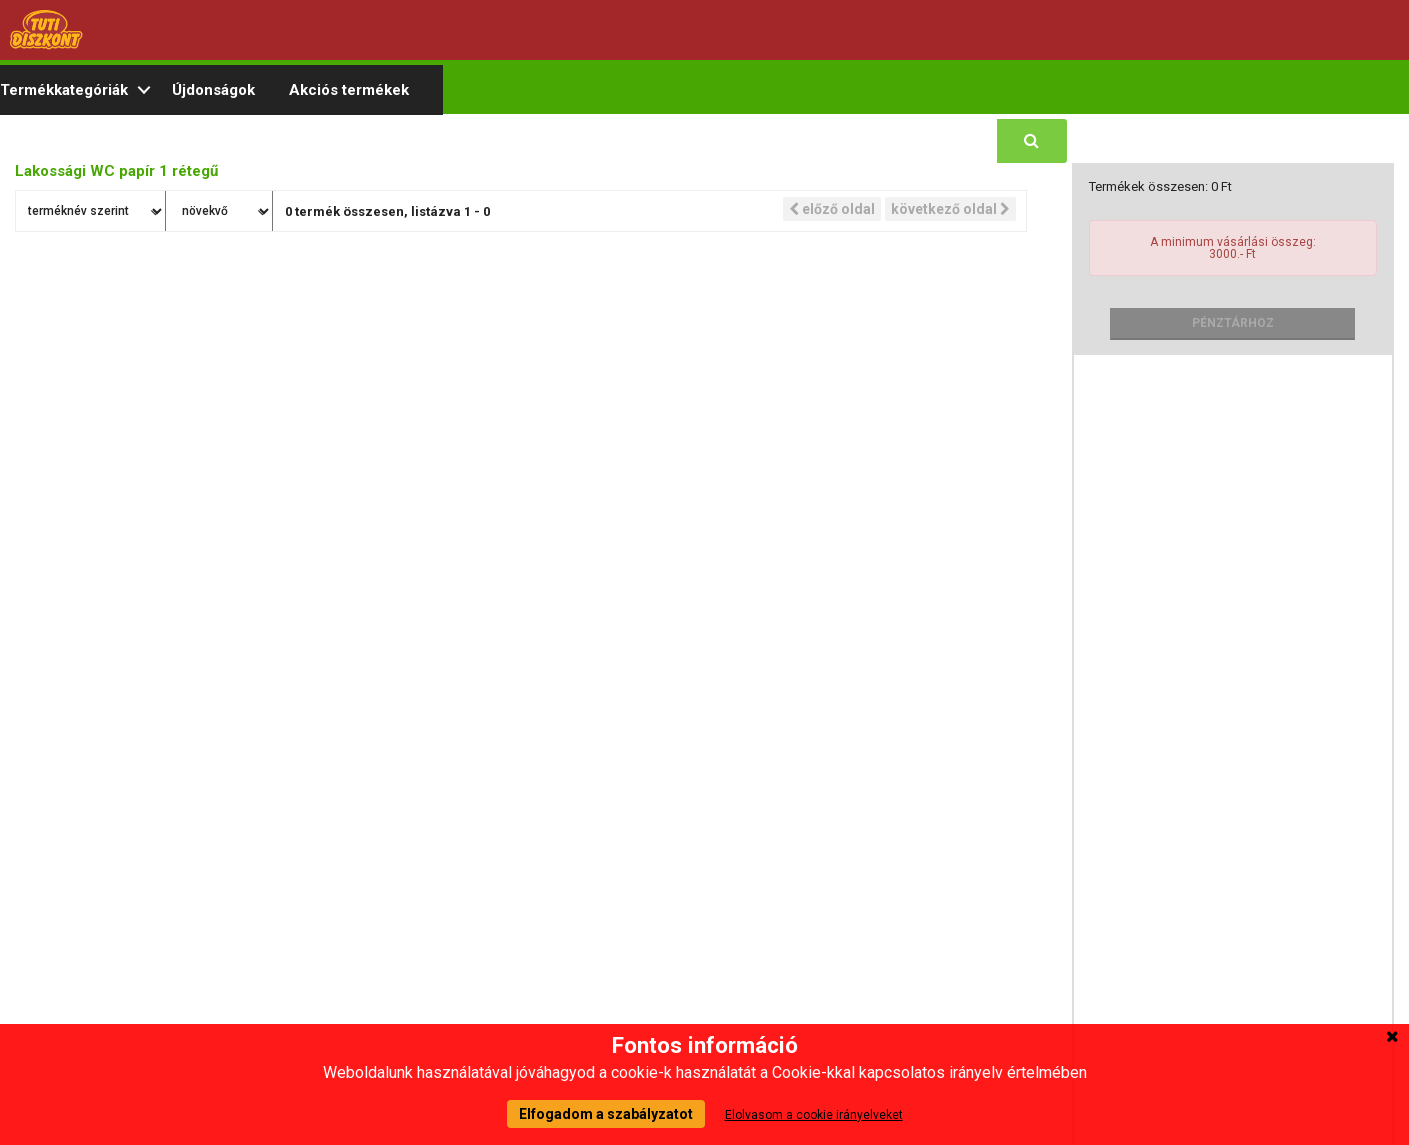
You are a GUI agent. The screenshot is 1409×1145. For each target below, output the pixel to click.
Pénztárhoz (1233, 323)
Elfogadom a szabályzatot (606, 1114)
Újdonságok (213, 90)
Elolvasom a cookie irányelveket (814, 1115)
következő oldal (950, 209)
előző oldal (832, 209)
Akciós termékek (349, 90)
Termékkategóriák (64, 90)
